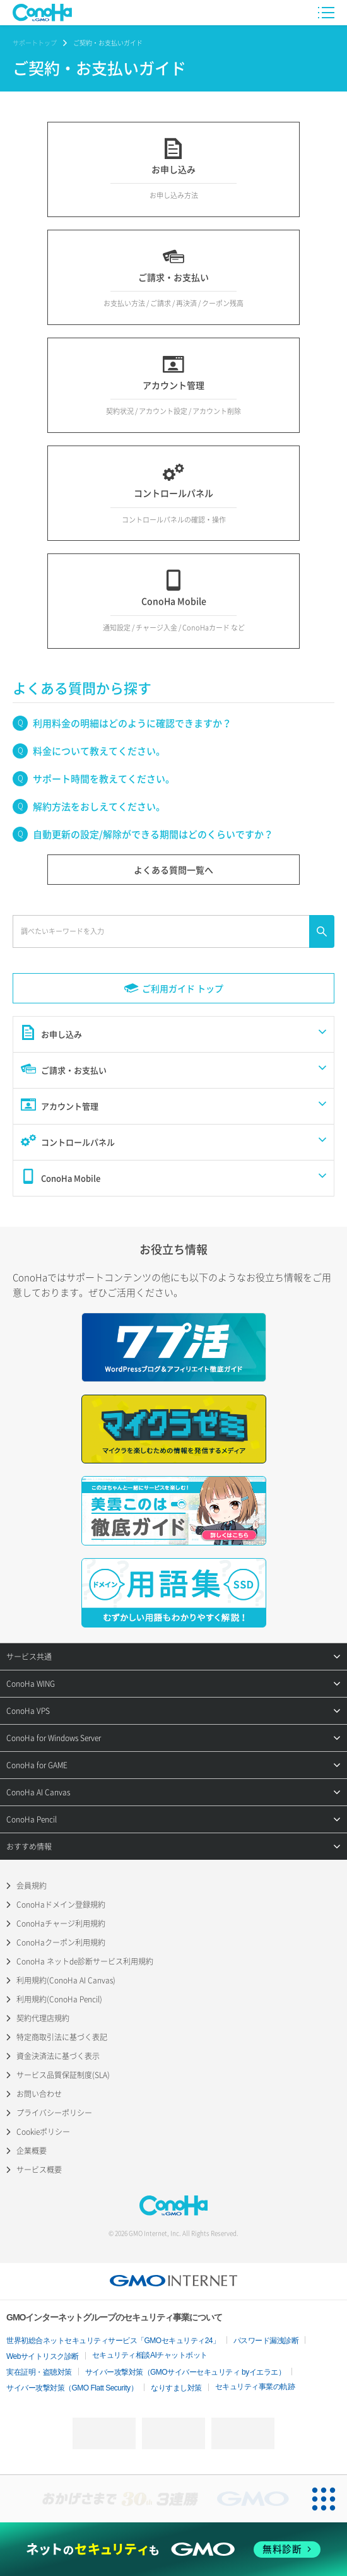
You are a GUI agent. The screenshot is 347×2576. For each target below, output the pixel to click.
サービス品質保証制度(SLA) (63, 2075)
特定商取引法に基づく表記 (61, 2037)
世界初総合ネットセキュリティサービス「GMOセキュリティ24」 (113, 2340)
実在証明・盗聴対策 (39, 2372)
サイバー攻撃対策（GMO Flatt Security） (72, 2388)
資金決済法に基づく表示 (58, 2056)
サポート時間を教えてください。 (104, 779)
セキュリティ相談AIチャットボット (150, 2355)
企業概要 (31, 2150)
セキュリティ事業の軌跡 (255, 2386)
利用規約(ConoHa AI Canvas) (65, 1980)
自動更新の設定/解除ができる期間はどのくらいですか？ (153, 834)
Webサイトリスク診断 (42, 2356)
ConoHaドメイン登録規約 (60, 1904)
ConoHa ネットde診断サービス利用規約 (84, 1961)
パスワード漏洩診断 (266, 2340)
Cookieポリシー (43, 2131)
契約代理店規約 (42, 2018)
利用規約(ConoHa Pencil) (59, 1999)
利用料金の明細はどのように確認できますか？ (132, 723)
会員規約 (31, 1885)
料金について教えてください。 (99, 751)
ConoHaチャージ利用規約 (60, 1923)
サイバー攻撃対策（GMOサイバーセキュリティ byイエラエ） (185, 2372)
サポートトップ (35, 42)
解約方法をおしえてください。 (99, 806)
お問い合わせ (39, 2094)
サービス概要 (39, 2169)
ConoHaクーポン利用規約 (60, 1942)
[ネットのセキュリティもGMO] (173, 2549)
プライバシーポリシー (54, 2112)
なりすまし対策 (176, 2388)
